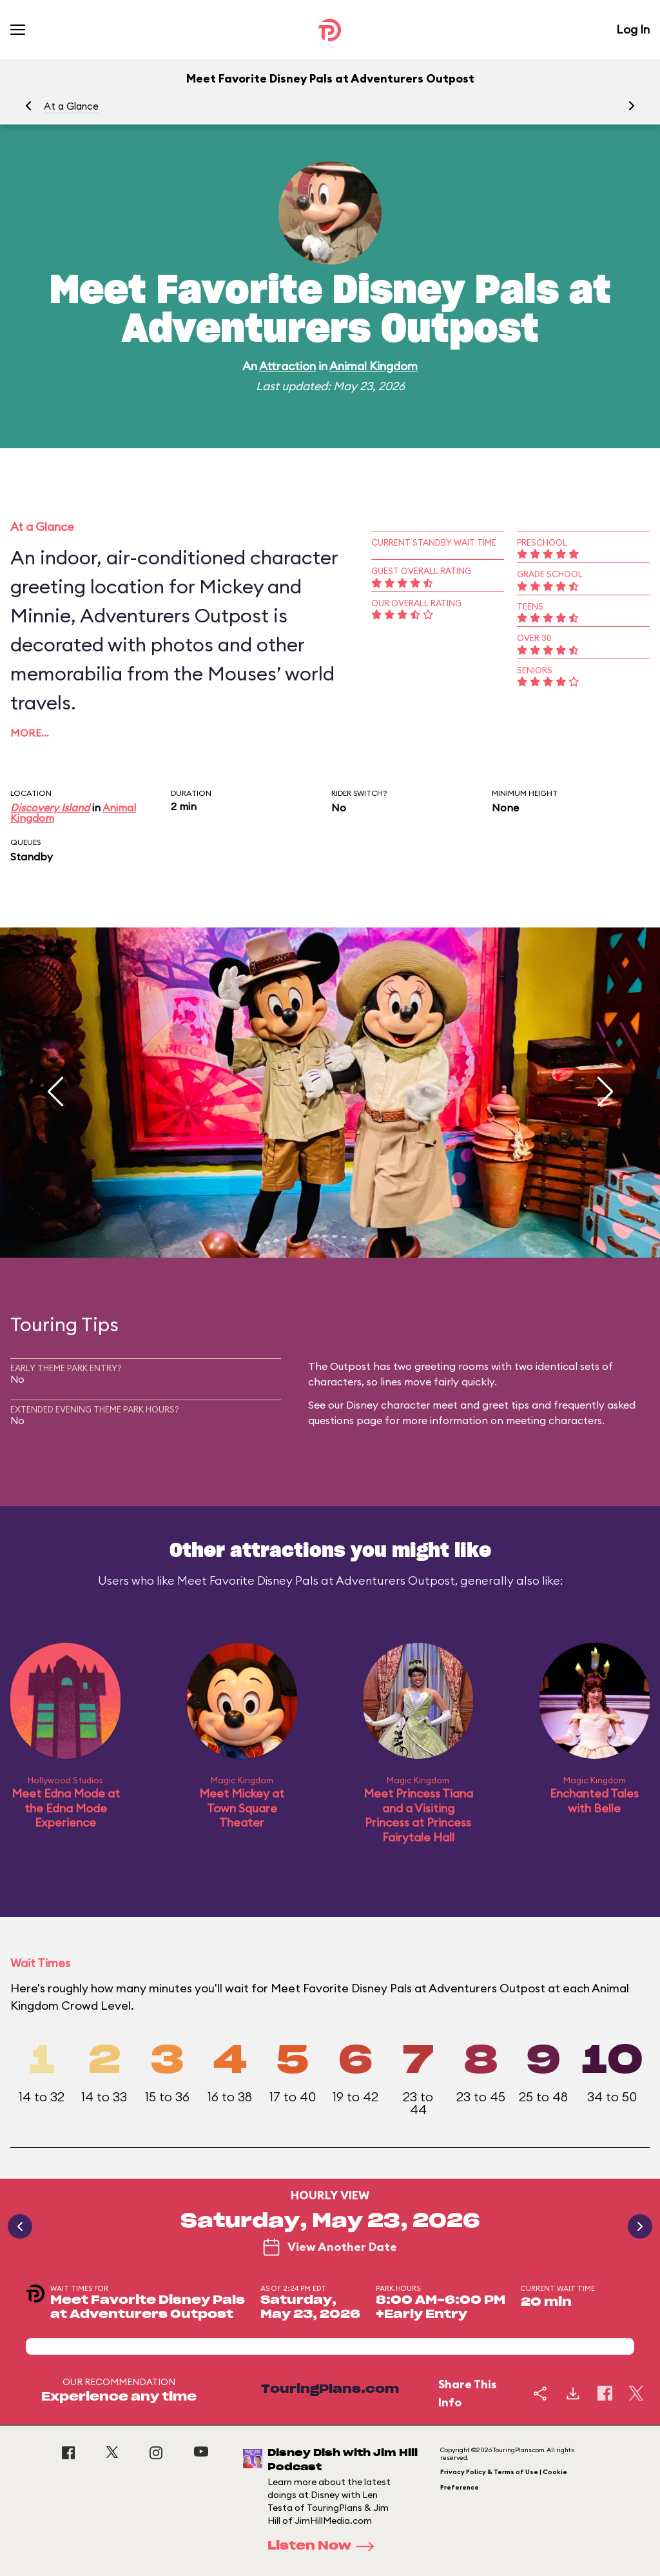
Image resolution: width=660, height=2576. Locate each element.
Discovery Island (50, 807)
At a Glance (71, 106)
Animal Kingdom (373, 366)
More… (29, 732)
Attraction (287, 366)
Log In (633, 29)
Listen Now (324, 2546)
